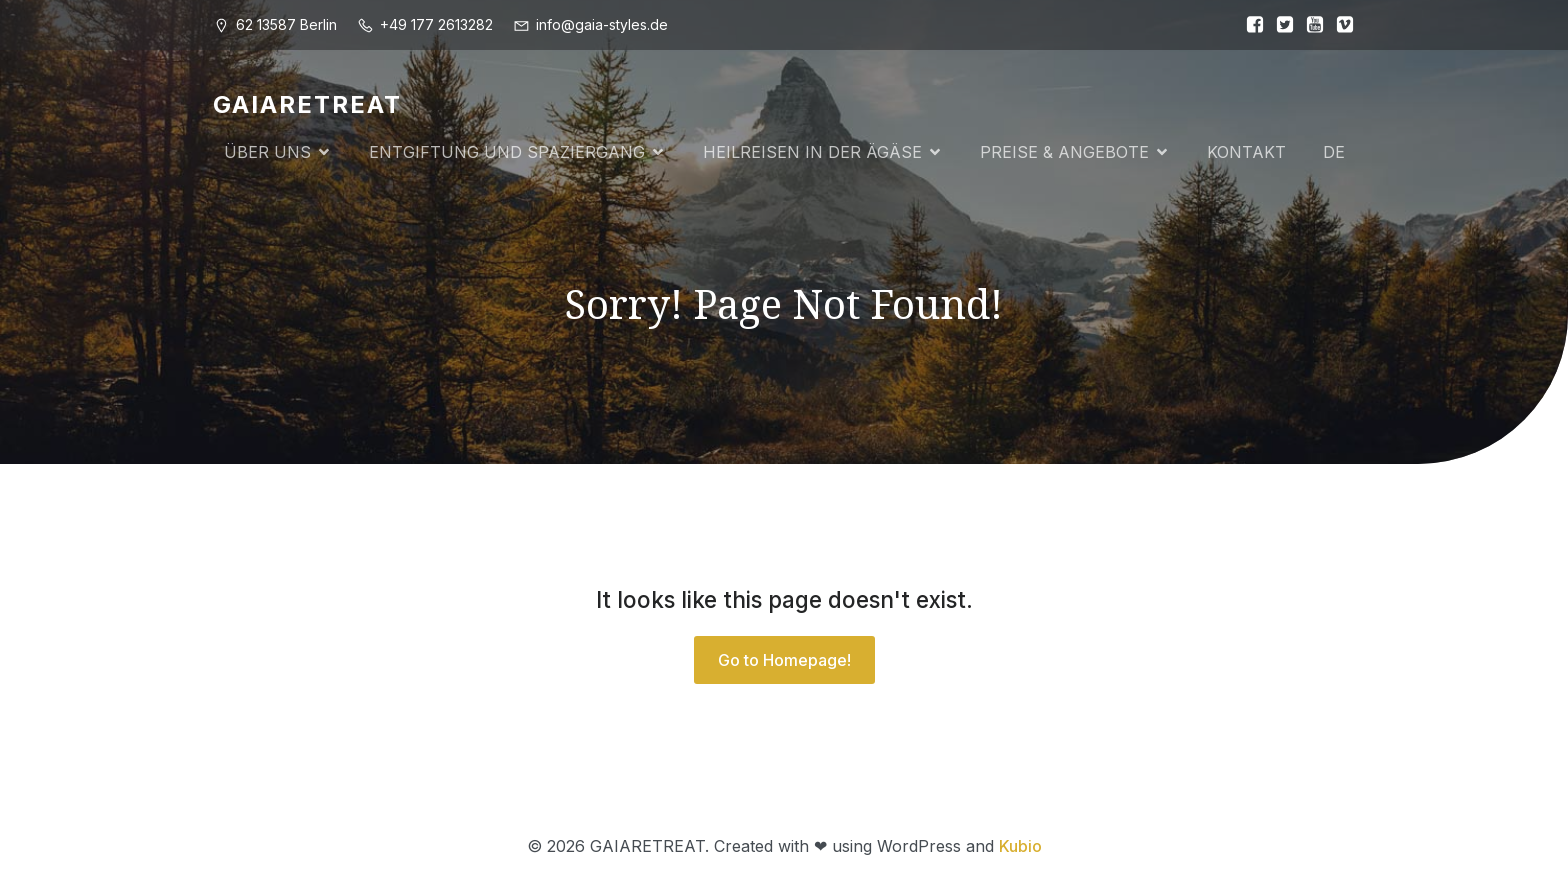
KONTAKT (1246, 152)
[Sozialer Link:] (1250, 25)
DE (1334, 152)
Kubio (1020, 846)
